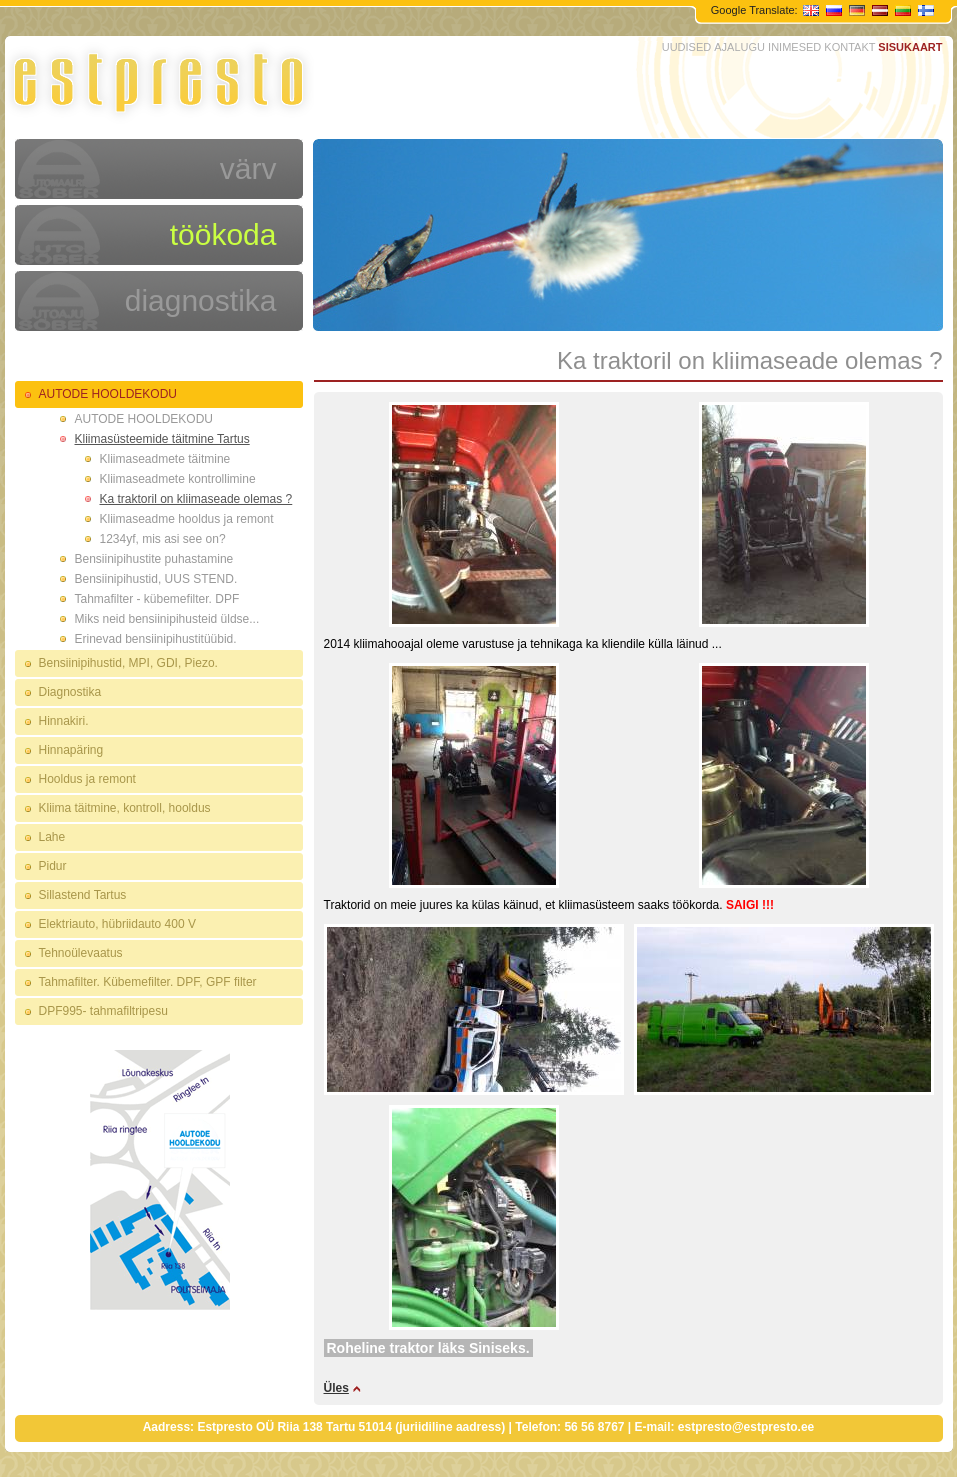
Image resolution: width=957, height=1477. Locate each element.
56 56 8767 (594, 1427)
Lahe (52, 837)
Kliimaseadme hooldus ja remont (187, 519)
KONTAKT (849, 47)
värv (248, 168)
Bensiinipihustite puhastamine (154, 559)
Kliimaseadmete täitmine (165, 459)
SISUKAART (910, 47)
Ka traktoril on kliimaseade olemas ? (196, 499)
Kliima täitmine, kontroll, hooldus (125, 808)
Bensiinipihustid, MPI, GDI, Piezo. (128, 663)
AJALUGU (739, 47)
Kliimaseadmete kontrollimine (178, 479)
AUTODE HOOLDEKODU (108, 394)
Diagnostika (70, 692)
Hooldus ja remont (87, 779)
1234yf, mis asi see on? (163, 539)
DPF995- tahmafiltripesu (103, 1011)
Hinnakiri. (64, 721)
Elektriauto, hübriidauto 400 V (117, 924)
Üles (336, 1388)
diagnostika (201, 300)
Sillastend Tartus (83, 895)
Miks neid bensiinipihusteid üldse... (167, 619)
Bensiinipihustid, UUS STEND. (156, 579)
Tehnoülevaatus (81, 953)
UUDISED (687, 47)
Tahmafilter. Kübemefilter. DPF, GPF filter (148, 982)
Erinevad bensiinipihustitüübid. (156, 639)
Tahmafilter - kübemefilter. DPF (157, 599)
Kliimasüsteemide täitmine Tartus (162, 439)
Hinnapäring (71, 750)
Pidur (53, 866)
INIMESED (794, 47)
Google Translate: (756, 10)
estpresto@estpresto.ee (746, 1427)
